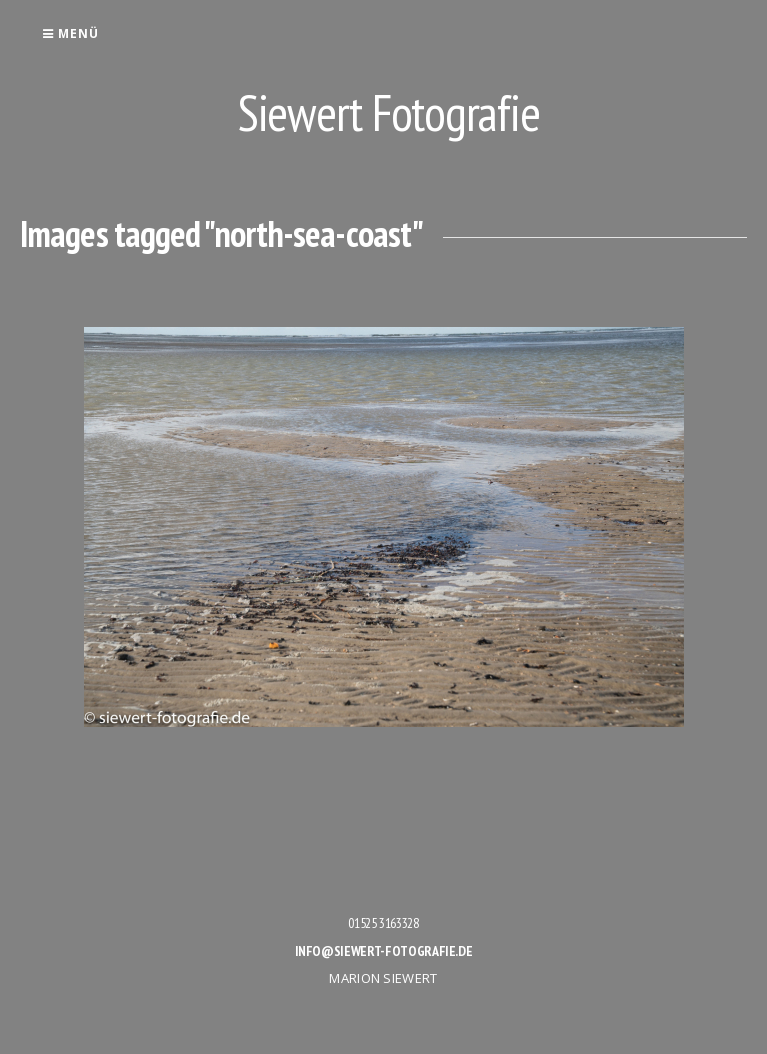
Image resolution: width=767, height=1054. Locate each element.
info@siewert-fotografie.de (384, 951)
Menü (70, 33)
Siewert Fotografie (389, 112)
